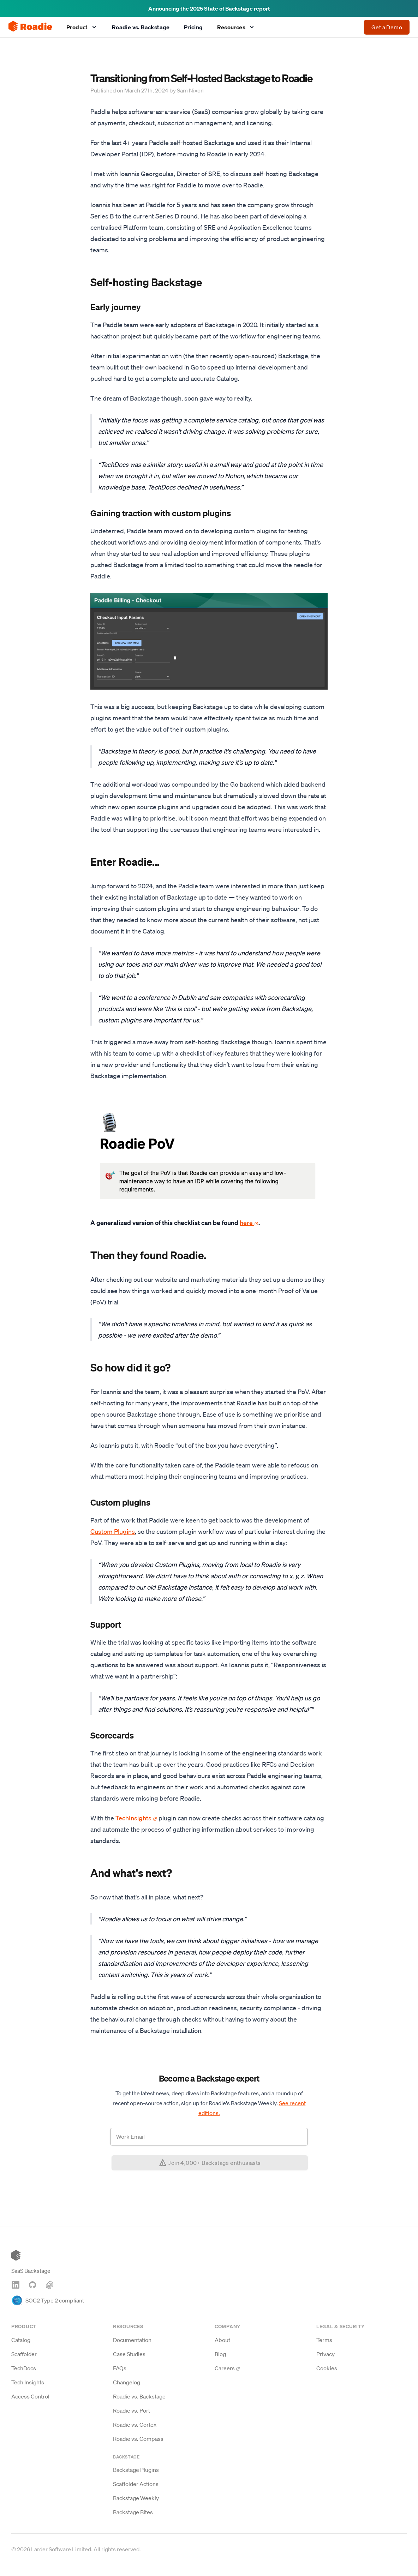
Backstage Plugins (136, 2469)
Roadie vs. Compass (138, 2438)
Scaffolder (24, 2354)
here (249, 1222)
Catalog (20, 2339)
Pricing (193, 27)
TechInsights (136, 1818)
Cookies (326, 2368)
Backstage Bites (133, 2512)
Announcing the (209, 8)
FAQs (119, 2368)
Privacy (325, 2354)
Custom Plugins (112, 1531)
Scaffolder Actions (136, 2483)
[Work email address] (209, 2136)
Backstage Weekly (136, 2498)
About (222, 2339)
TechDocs (23, 2368)
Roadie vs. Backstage (141, 27)
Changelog (126, 2382)
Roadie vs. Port (131, 2410)
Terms (324, 2339)
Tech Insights (27, 2382)
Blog (220, 2354)
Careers (227, 2368)
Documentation (132, 2339)
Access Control (30, 2396)
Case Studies (129, 2354)
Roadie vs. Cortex (134, 2424)
